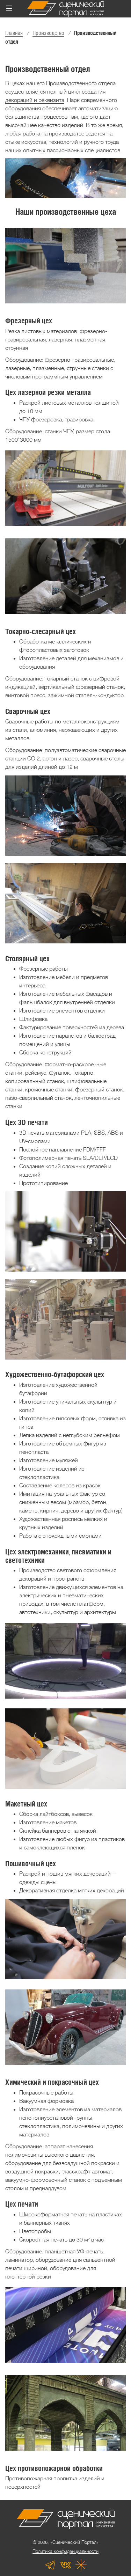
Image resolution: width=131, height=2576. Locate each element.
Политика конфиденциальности (65, 2551)
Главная (14, 33)
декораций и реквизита (34, 100)
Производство (48, 33)
